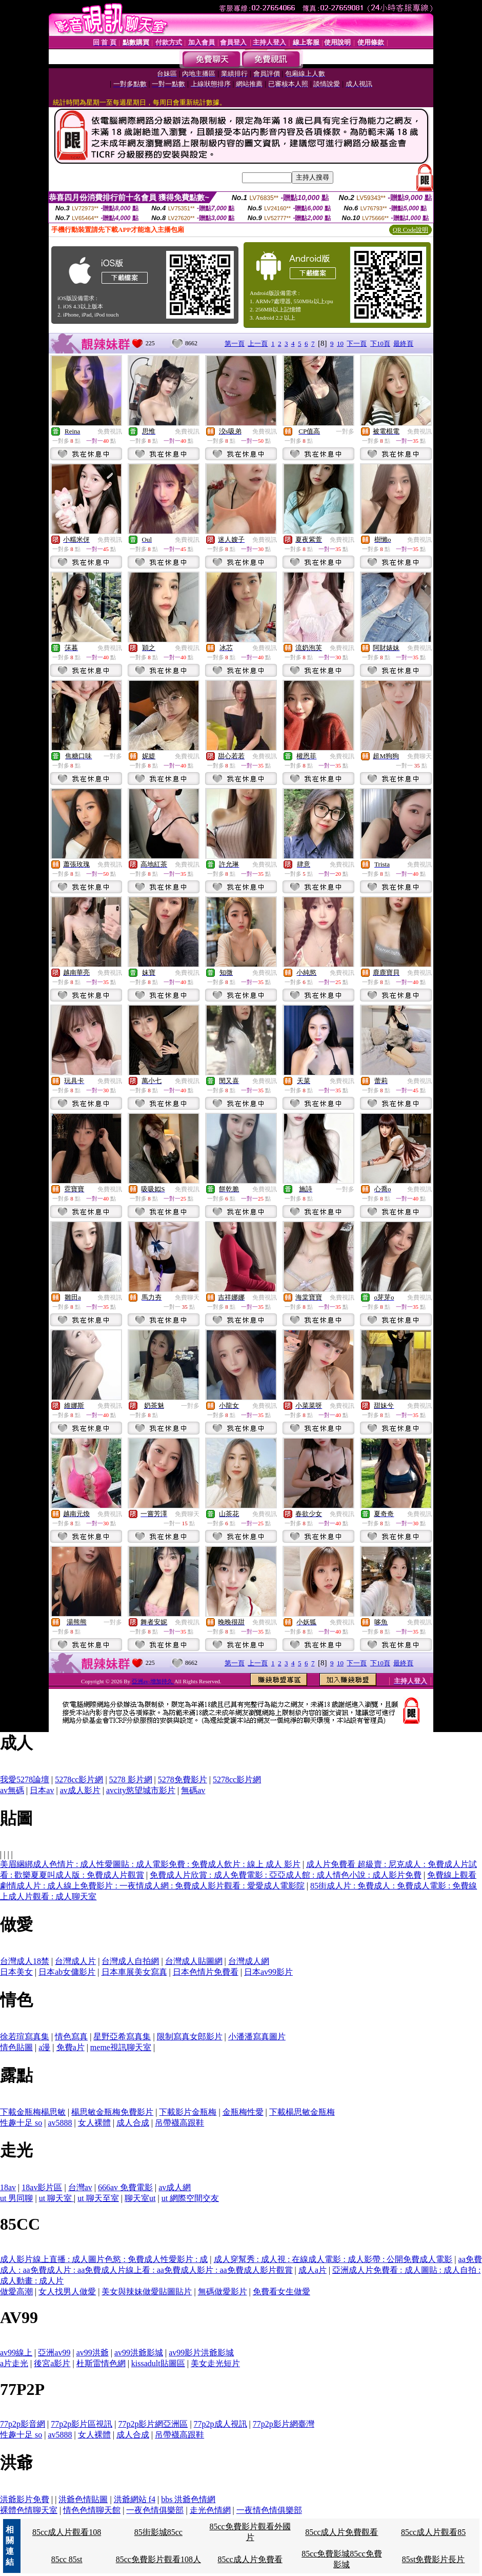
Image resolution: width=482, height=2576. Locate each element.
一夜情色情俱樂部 (269, 2510)
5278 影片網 (130, 1779)
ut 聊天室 (56, 2198)
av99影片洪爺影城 (201, 2352)
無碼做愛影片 (222, 2291)
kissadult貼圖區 (158, 2363)
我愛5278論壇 (24, 1779)
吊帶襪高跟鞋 (179, 2122)
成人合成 (132, 2122)
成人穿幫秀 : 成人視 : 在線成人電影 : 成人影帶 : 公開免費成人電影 (333, 2259)
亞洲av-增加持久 (153, 1681)
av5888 (60, 2122)
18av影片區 (42, 2187)
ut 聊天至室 (97, 2198)
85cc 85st (67, 2559)
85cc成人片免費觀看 (341, 2532)
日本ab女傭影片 (66, 1972)
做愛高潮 (16, 2291)
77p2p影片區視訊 (81, 2424)
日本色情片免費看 (205, 1972)
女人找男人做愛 (67, 2291)
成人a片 (312, 2270)
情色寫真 (71, 2036)
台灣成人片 (75, 1961)
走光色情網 (210, 2510)
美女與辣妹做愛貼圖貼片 (147, 2291)
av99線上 (16, 2352)
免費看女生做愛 (281, 2291)
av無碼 (12, 1790)
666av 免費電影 (125, 2187)
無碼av (193, 1790)
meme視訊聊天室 (120, 2047)
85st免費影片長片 (433, 2559)
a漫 (44, 2047)
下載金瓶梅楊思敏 (33, 2112)
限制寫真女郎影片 (190, 2036)
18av (8, 2187)
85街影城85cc (158, 2532)
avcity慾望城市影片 (140, 1790)
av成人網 (174, 2187)
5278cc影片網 (79, 1779)
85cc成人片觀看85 (433, 2532)
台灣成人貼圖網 (194, 1961)
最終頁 (403, 343)
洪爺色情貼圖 (83, 2499)
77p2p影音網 (22, 2424)
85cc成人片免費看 (249, 2559)
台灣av (80, 2187)
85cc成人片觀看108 (66, 2532)
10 (340, 343)
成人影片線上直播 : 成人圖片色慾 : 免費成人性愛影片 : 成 (104, 2259)
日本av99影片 (268, 1972)
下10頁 (380, 343)
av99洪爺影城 (138, 2352)
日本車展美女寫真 (134, 1972)
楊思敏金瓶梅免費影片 (112, 2112)
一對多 (345, 431)
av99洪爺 (92, 2352)
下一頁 (357, 343)
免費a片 (70, 2047)
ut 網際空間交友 (190, 2198)
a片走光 (14, 2363)
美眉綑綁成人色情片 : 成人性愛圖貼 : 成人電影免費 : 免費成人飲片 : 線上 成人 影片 (150, 1864)
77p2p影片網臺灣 (283, 2424)
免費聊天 (419, 756)
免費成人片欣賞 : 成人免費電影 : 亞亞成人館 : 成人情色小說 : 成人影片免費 (285, 1875)
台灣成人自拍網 (130, 1961)
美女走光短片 (215, 2363)
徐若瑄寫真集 (24, 2036)
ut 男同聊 (16, 2198)
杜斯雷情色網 (101, 2363)
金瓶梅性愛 (243, 2112)
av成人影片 (80, 1790)
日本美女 (16, 1972)
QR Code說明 (410, 229)
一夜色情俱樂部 (155, 2510)
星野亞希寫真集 (122, 2036)
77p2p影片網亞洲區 (153, 2424)
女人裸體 (94, 2122)
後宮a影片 (52, 2363)
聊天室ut (140, 2198)
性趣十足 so (21, 2122)
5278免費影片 (182, 1779)
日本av (42, 1790)
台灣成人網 (248, 1961)
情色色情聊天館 (91, 2510)
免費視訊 (109, 431)
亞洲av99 (54, 2352)
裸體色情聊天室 (28, 2510)
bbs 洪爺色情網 (188, 2499)
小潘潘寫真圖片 (257, 2036)
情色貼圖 (16, 2047)
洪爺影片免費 (24, 2499)
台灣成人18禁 (24, 1961)
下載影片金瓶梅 (187, 2112)
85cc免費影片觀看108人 (158, 2559)
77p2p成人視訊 (220, 2424)
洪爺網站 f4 (134, 2499)
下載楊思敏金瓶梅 (302, 2112)
